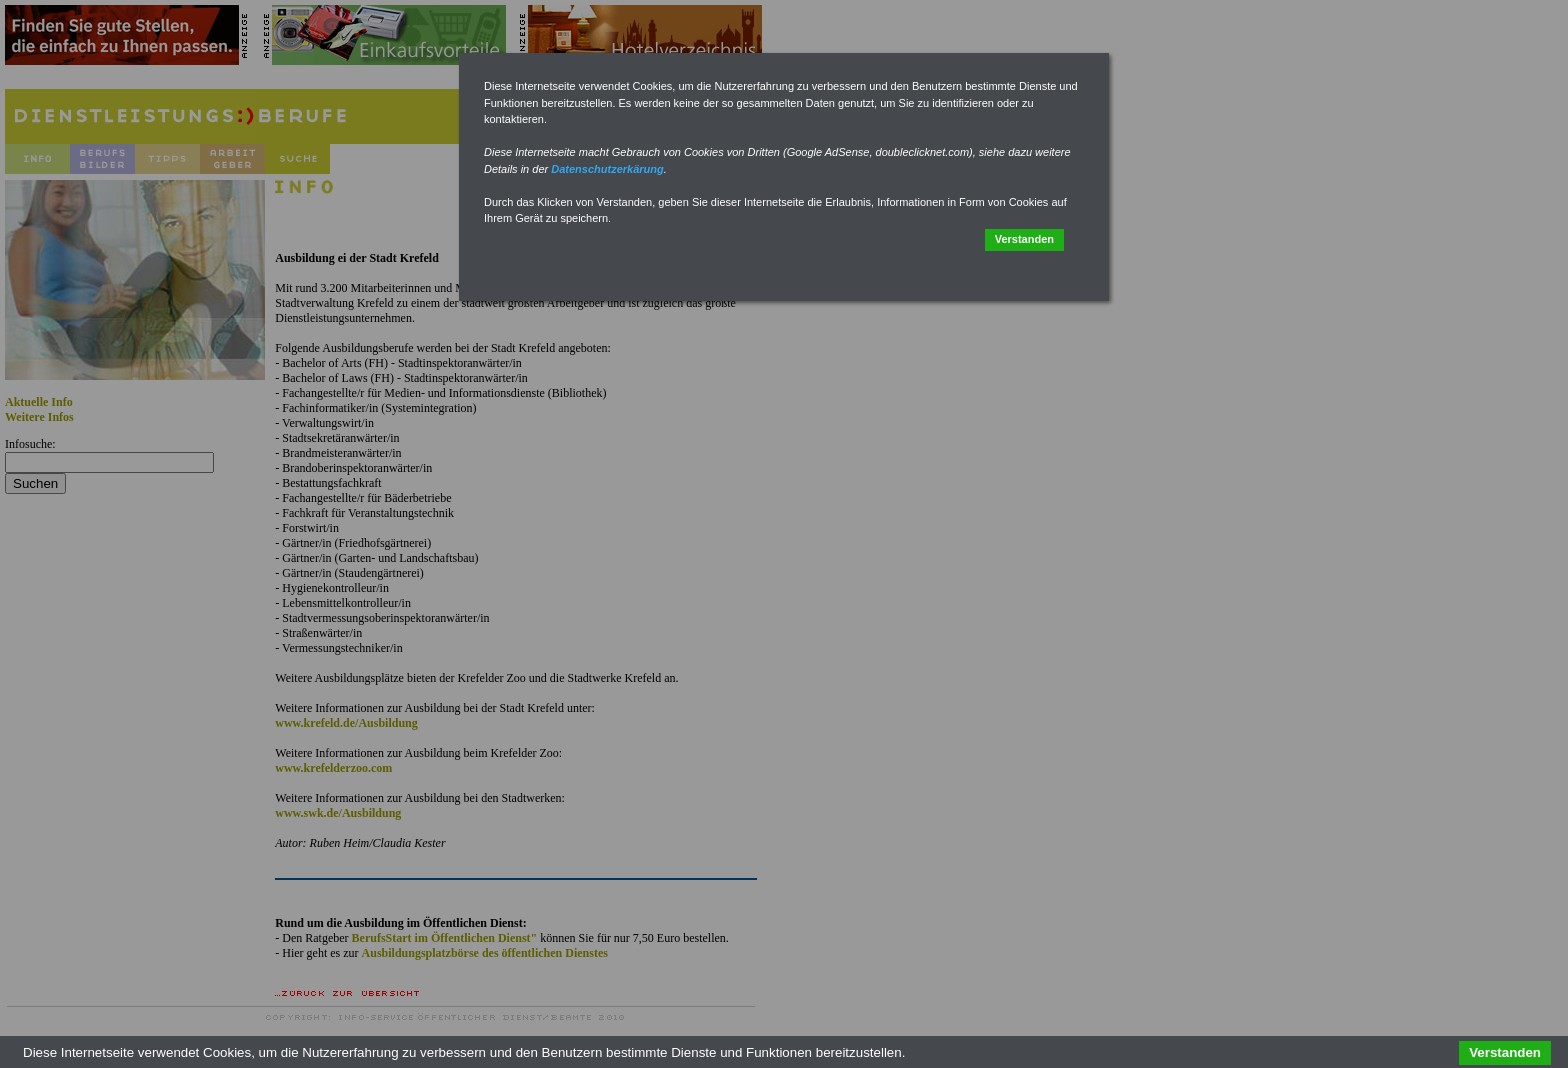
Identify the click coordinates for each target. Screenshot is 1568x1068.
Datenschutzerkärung (607, 169)
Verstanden (1024, 239)
